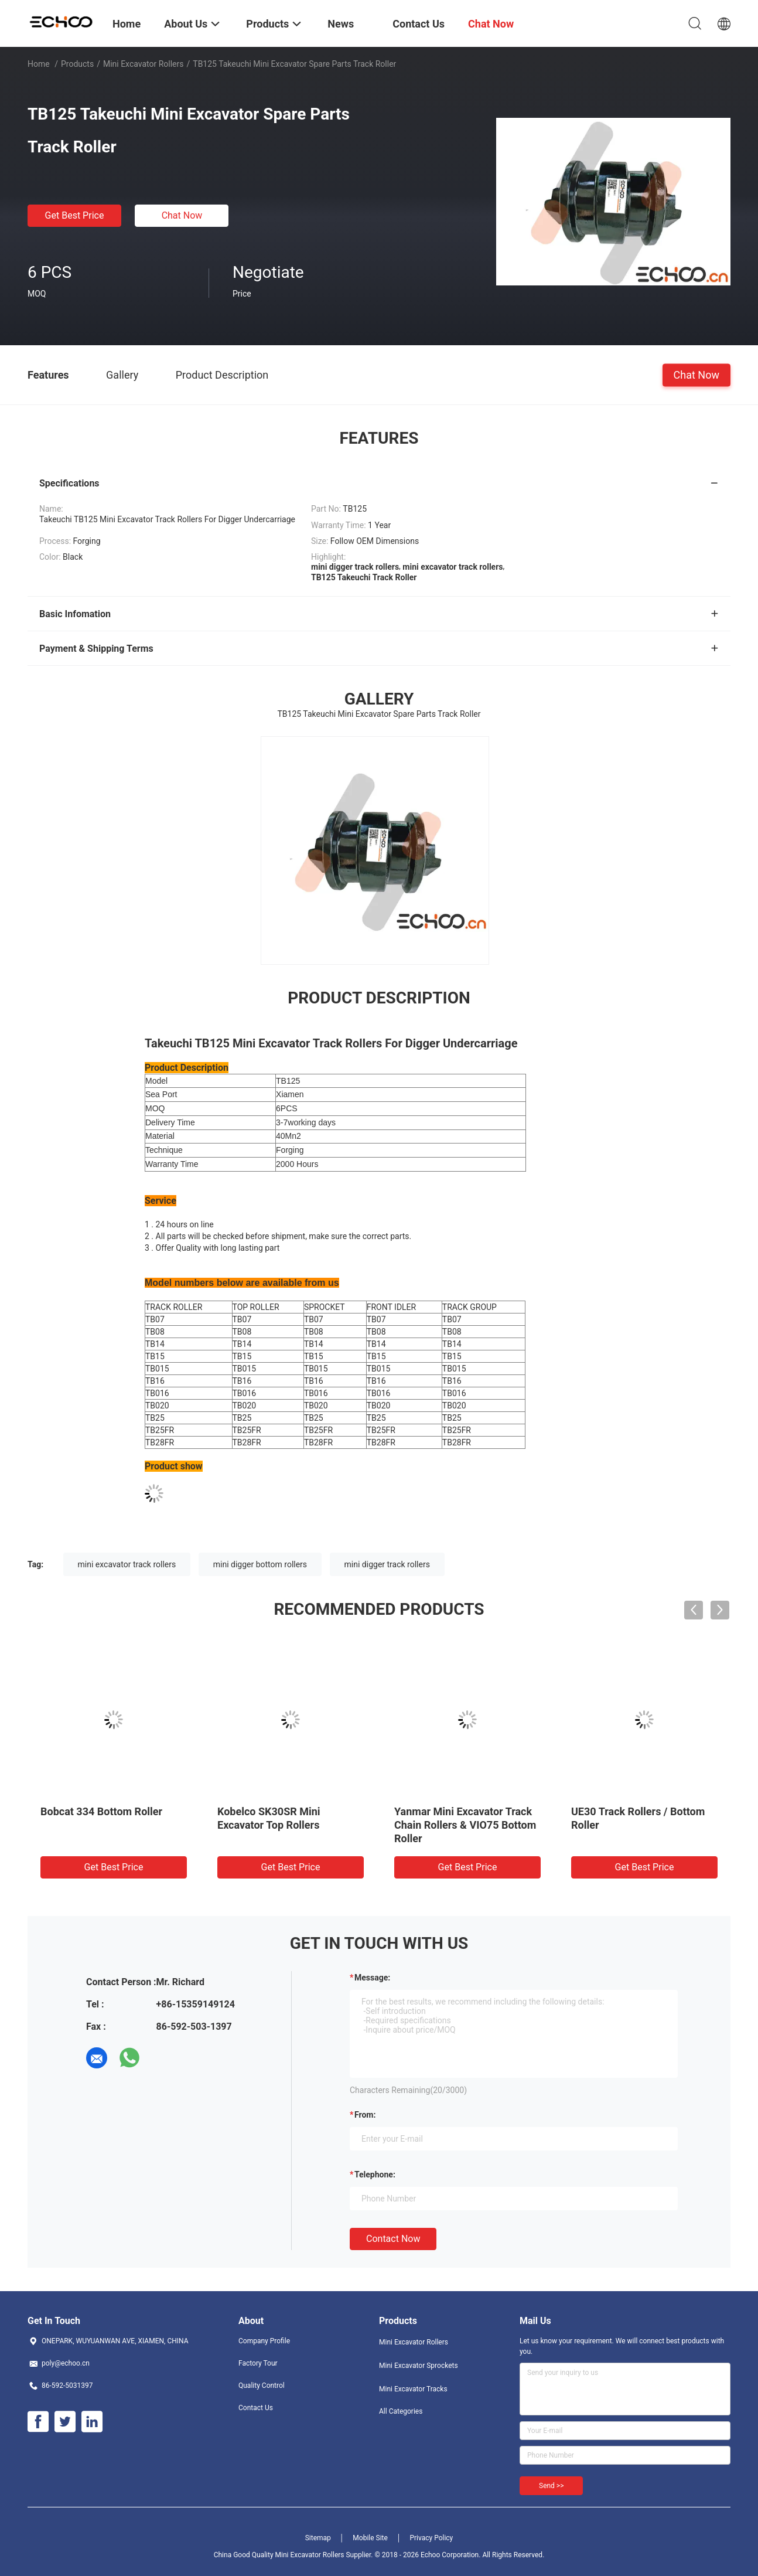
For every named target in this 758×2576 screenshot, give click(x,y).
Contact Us (255, 2408)
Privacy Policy (431, 2538)
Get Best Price (74, 215)
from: (364, 2114)
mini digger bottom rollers (260, 1564)
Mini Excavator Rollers (143, 64)
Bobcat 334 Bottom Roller (101, 1811)
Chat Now (182, 215)
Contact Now (393, 2238)
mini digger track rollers (387, 1564)
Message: (372, 1977)
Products (77, 64)
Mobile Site (370, 2538)
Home (39, 64)
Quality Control (261, 2385)
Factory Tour (258, 2363)
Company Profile (264, 2341)
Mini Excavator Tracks (413, 2389)
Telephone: (374, 2174)
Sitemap (318, 2538)
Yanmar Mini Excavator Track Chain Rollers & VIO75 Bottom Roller (465, 1825)
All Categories (400, 2411)
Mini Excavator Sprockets (418, 2365)
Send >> (551, 2486)
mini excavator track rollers (127, 1564)
